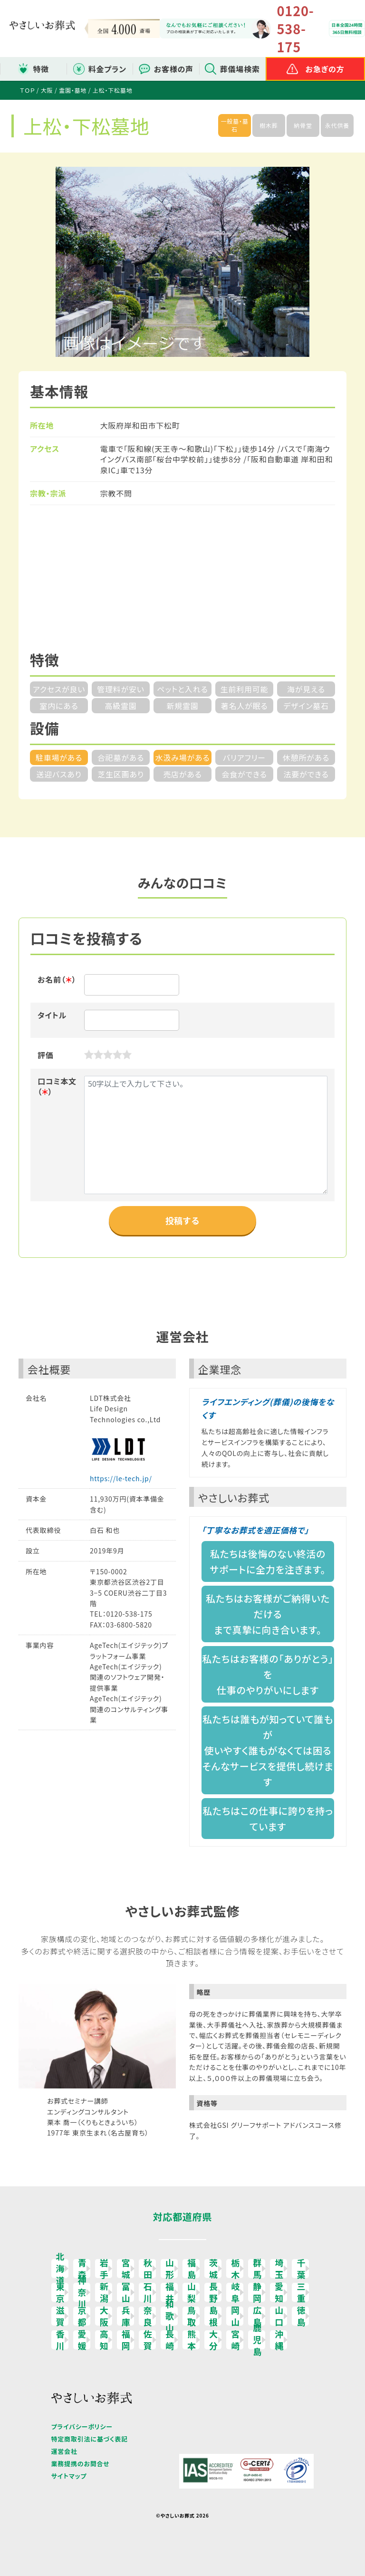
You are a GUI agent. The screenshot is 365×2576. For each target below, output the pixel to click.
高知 (104, 2339)
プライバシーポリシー (82, 2426)
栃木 (235, 2268)
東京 (60, 2292)
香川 (60, 2339)
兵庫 (126, 2316)
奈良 (148, 2316)
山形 (169, 2268)
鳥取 (191, 2316)
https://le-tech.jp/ (121, 1478)
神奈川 (82, 2292)
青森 (82, 2268)
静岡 (257, 2292)
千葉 (301, 2268)
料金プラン (107, 69)
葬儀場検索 (240, 69)
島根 (213, 2316)
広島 (257, 2316)
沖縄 (279, 2339)
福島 (191, 2268)
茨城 (213, 2268)
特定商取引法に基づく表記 (89, 2438)
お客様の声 (173, 69)
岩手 (104, 2268)
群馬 (257, 2268)
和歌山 (169, 2316)
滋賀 (60, 2316)
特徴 (41, 69)
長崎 (169, 2339)
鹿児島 (257, 2339)
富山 (126, 2292)
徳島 (301, 2316)
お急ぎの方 (325, 69)
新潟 (104, 2292)
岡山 (235, 2316)
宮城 (126, 2268)
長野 (213, 2292)
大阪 (104, 2316)
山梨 (191, 2292)
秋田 (148, 2268)
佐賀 (148, 2339)
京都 (82, 2316)
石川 (148, 2292)
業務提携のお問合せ (80, 2463)
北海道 (60, 2268)
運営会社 (64, 2451)
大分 (213, 2339)
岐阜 (235, 2292)
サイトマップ (69, 2475)
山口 (279, 2316)
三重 (301, 2292)
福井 (169, 2292)
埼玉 (279, 2268)
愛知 (279, 2292)
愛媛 (82, 2339)
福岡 (126, 2339)
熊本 (191, 2339)
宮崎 (235, 2339)
